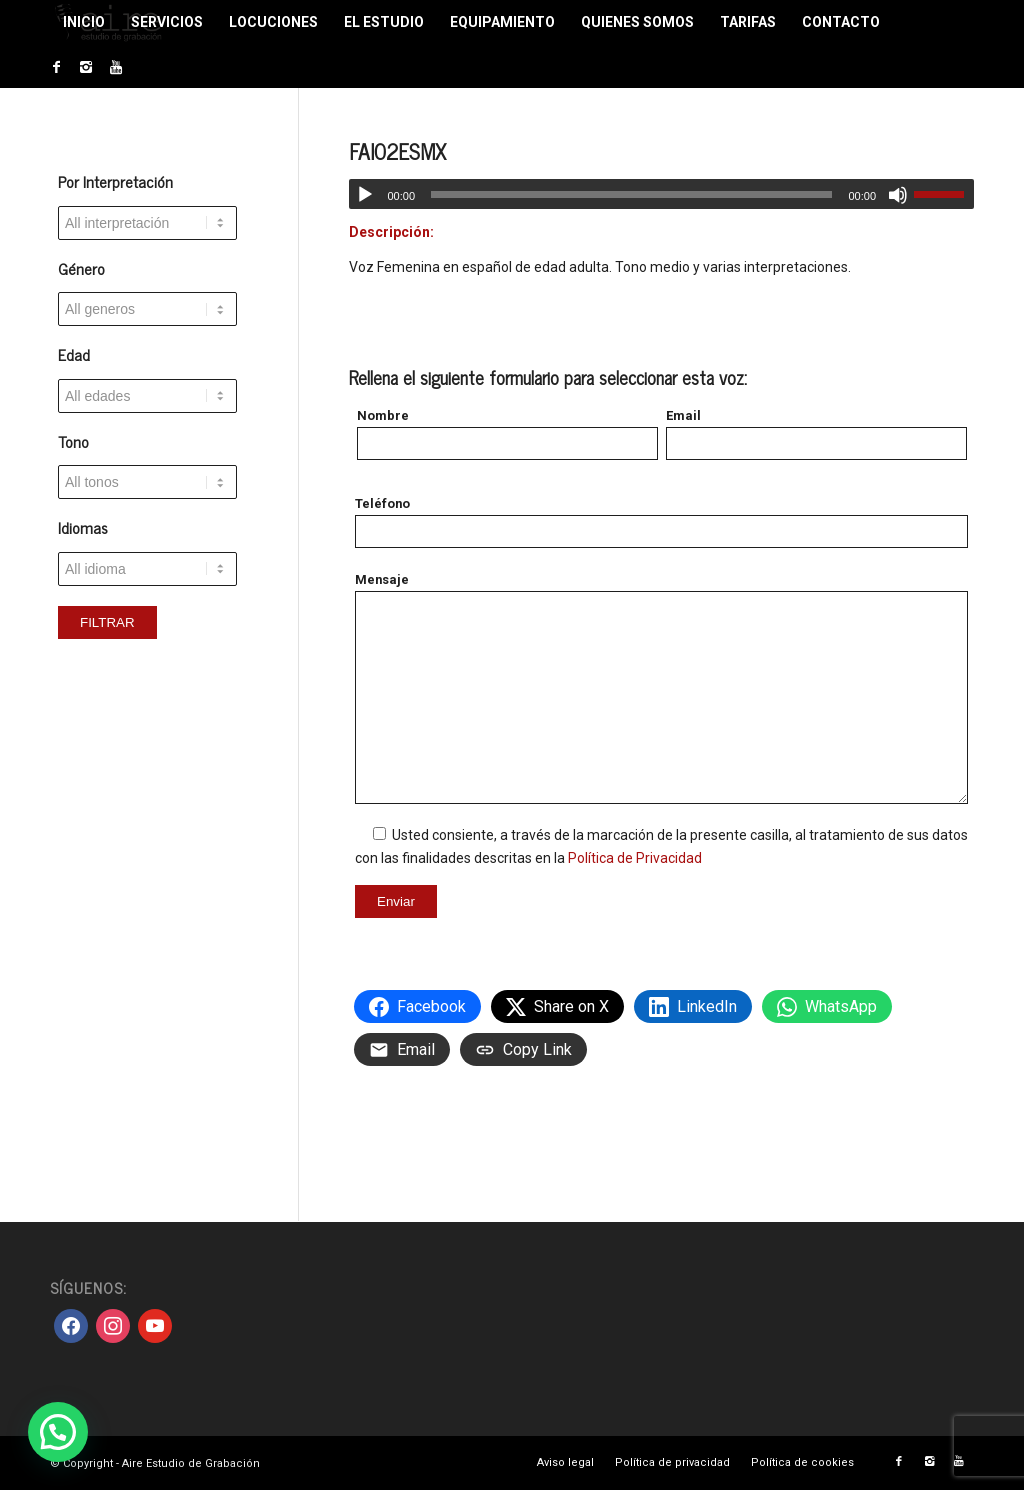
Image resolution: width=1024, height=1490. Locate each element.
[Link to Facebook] (56, 67)
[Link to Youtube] (116, 67)
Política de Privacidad (635, 858)
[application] (661, 194)
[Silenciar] (898, 195)
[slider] (631, 194)
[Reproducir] (365, 195)
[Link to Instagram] (86, 67)
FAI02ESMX (397, 151)
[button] (58, 1432)
